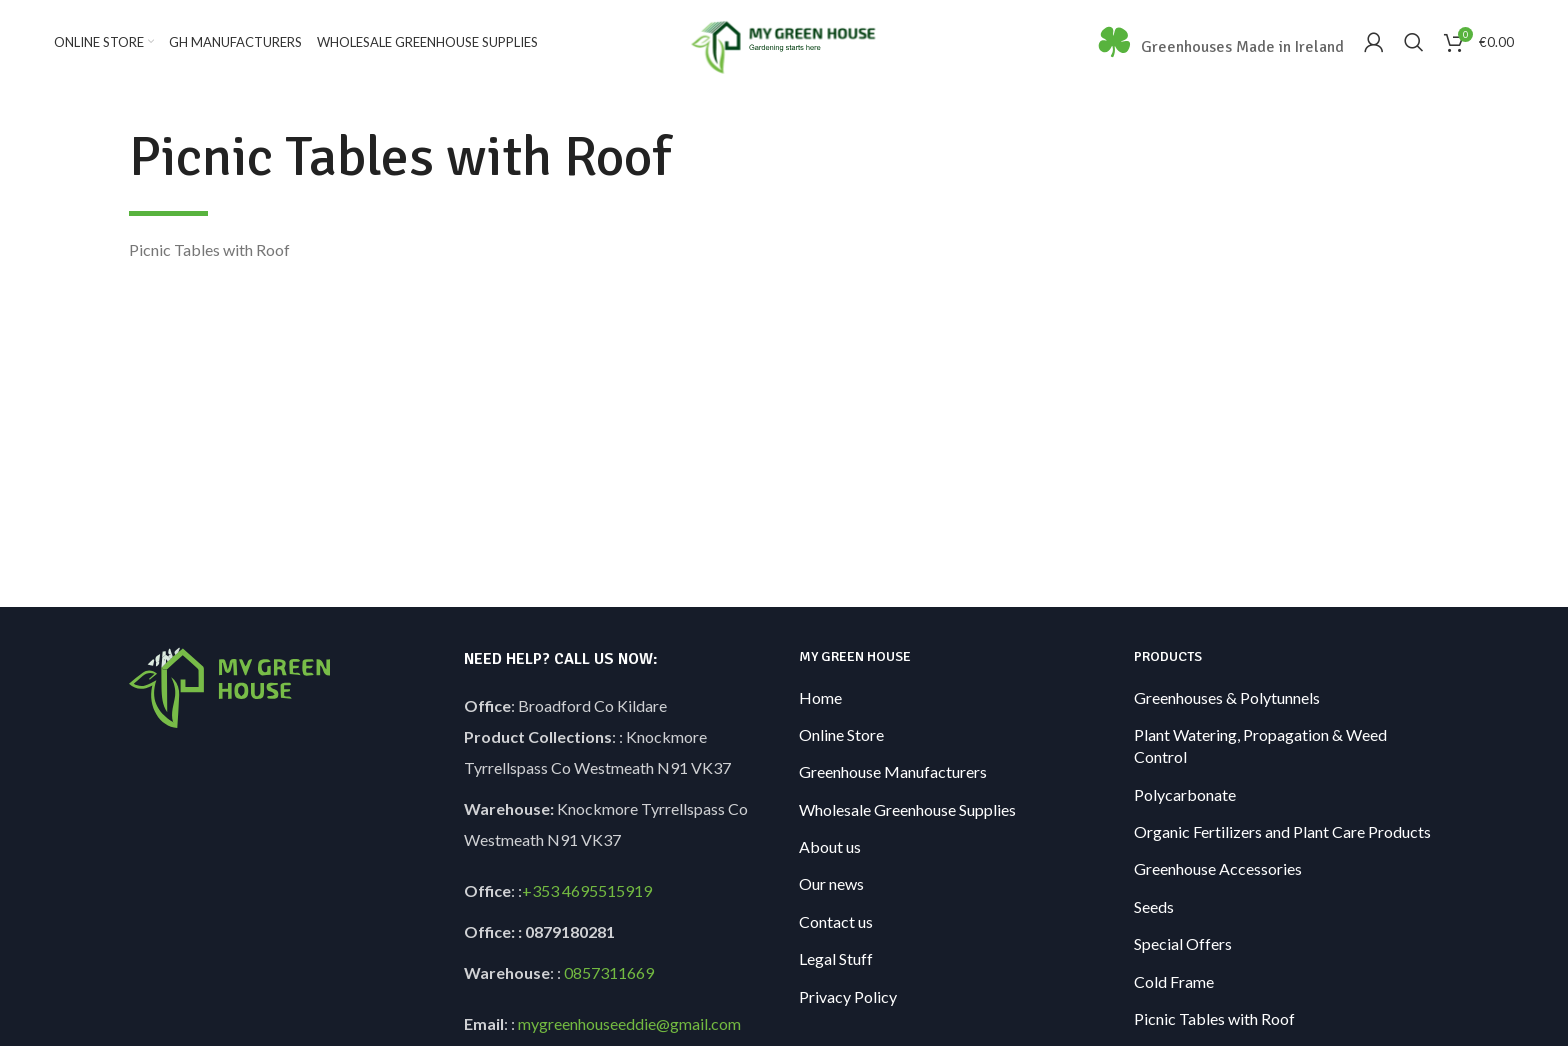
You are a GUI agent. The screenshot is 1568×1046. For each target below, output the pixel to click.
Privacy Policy (848, 997)
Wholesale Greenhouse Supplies (907, 810)
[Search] (1414, 43)
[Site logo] (784, 40)
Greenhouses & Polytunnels (1227, 698)
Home (820, 698)
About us (830, 847)
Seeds (1154, 907)
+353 (540, 891)
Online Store (841, 735)
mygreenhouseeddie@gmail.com (629, 1024)
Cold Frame (1174, 982)
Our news (831, 885)
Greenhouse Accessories (1218, 870)
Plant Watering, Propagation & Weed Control (1260, 746)
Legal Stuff (836, 959)
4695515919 (605, 891)
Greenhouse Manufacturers (893, 772)
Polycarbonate (1185, 795)
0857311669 (609, 973)
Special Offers (1183, 944)
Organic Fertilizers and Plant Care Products (1282, 832)
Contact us (836, 922)
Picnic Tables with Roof (1214, 1019)
